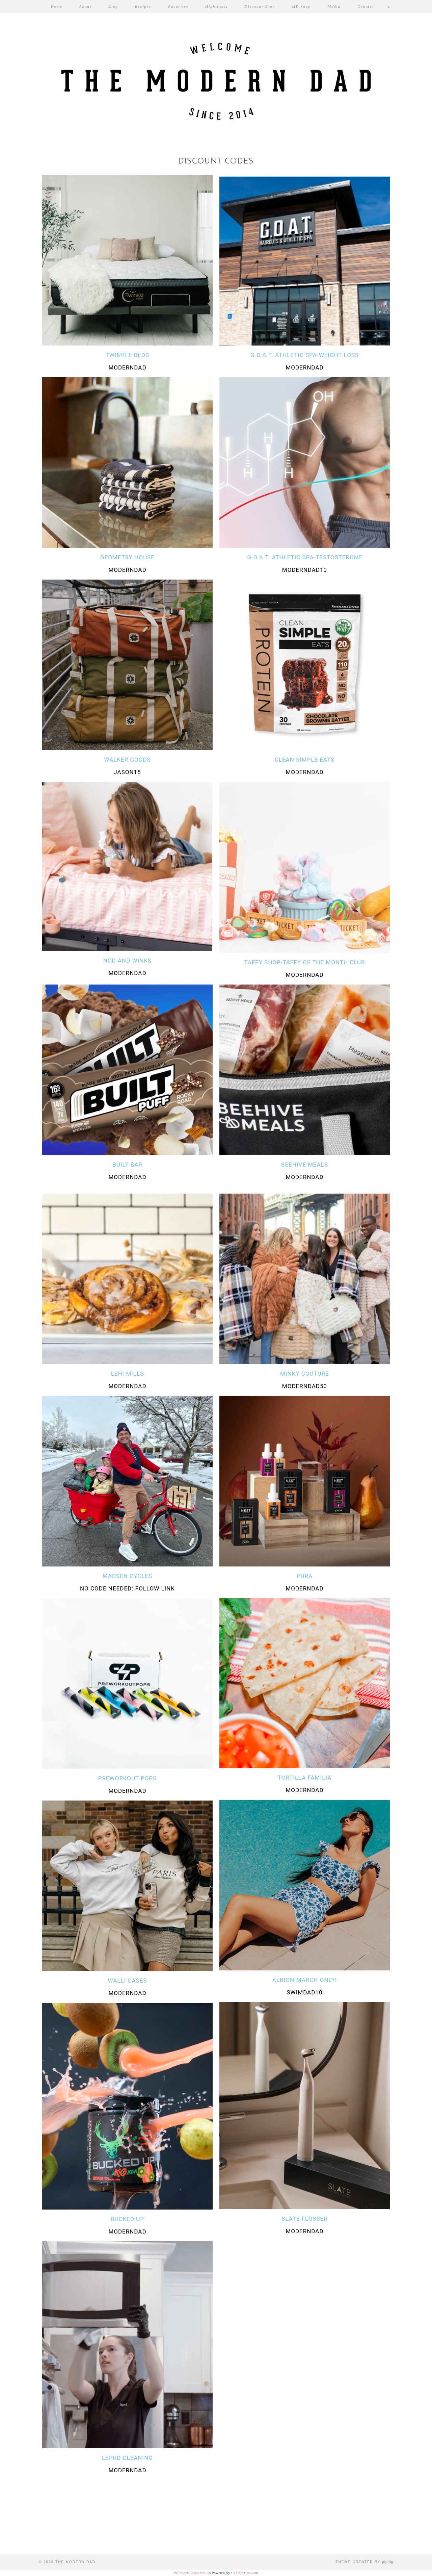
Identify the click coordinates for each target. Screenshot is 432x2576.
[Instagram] (27, 2527)
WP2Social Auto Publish (192, 2573)
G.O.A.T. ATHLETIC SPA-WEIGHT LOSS (304, 355)
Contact (365, 6)
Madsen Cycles (127, 1576)
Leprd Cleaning (127, 2457)
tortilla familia (305, 1777)
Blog (113, 6)
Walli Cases (127, 1980)
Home (56, 6)
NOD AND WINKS (127, 960)
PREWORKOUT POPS (127, 1778)
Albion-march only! (304, 1979)
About (85, 6)
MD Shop (301, 6)
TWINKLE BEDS (127, 355)
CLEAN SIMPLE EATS (304, 759)
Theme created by (364, 2562)
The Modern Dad (75, 2562)
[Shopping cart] (389, 6)
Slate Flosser (304, 2218)
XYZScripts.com (245, 2573)
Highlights (216, 6)
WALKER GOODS (127, 759)
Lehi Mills (127, 1373)
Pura (305, 1576)
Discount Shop (260, 6)
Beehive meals (304, 1164)
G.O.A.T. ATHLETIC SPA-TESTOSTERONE (304, 557)
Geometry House (127, 557)
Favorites (178, 6)
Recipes (143, 6)
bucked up (127, 2219)
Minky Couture (304, 1373)
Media (334, 6)
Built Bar (127, 1164)
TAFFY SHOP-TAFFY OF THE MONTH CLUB (304, 962)
